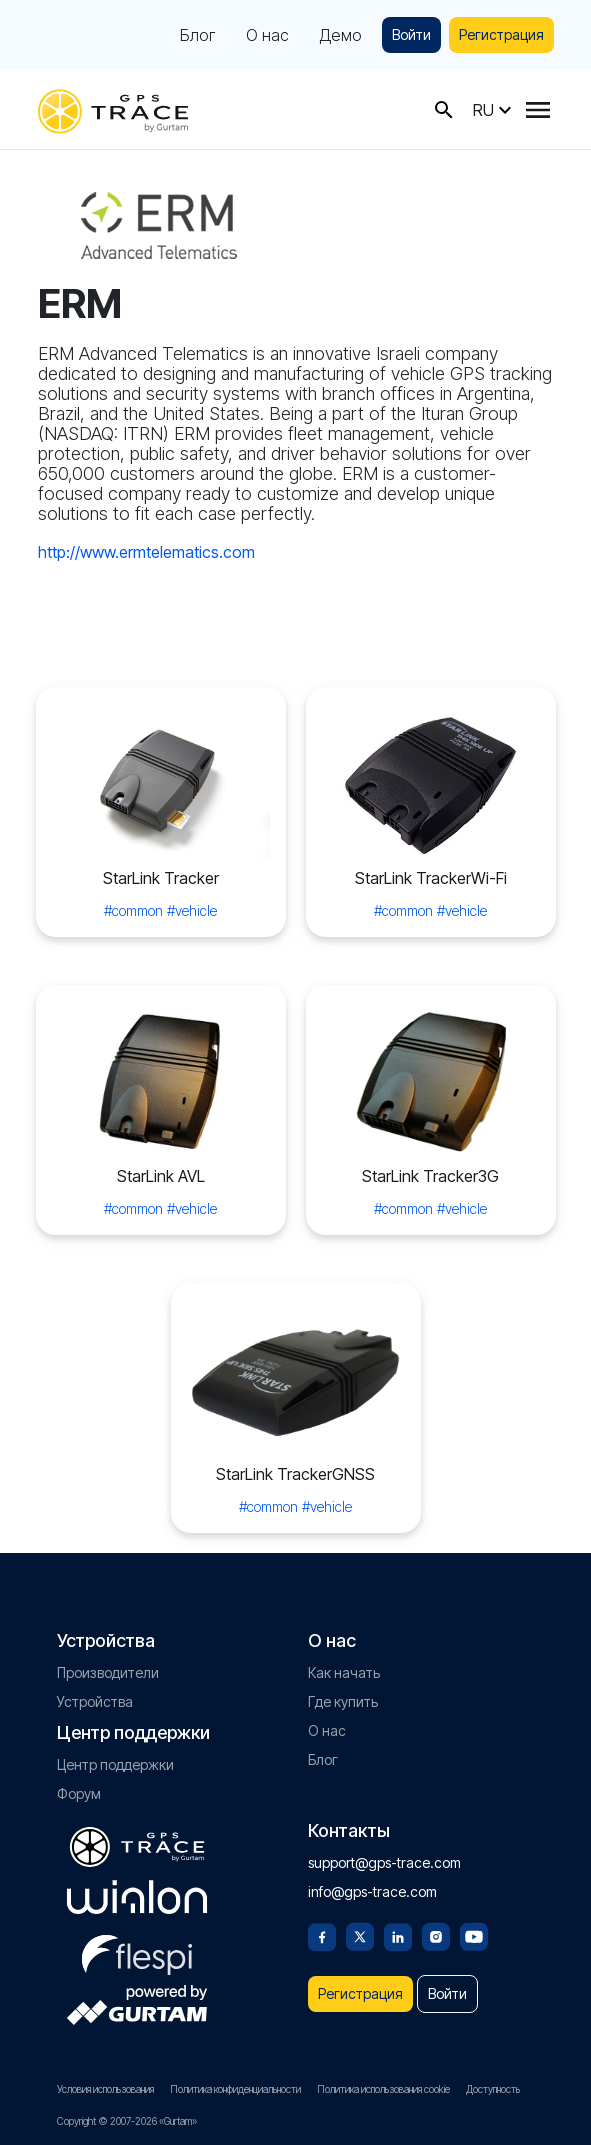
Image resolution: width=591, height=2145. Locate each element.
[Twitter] (360, 1935)
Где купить (343, 1701)
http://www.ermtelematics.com (146, 552)
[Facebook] (322, 1935)
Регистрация (501, 34)
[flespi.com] (137, 1951)
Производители (108, 1672)
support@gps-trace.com (384, 1862)
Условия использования (105, 2089)
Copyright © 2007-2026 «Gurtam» (127, 2121)
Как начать (344, 1672)
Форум (79, 1793)
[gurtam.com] (137, 1897)
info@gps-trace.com (372, 1891)
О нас (267, 35)
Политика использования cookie (383, 2089)
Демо (340, 35)
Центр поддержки (115, 1764)
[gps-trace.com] (113, 109)
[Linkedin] (398, 1935)
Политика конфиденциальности (235, 2089)
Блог (198, 35)
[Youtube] (474, 1935)
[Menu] (538, 110)
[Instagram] (436, 1935)
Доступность (493, 2089)
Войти (411, 34)
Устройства (95, 1701)
